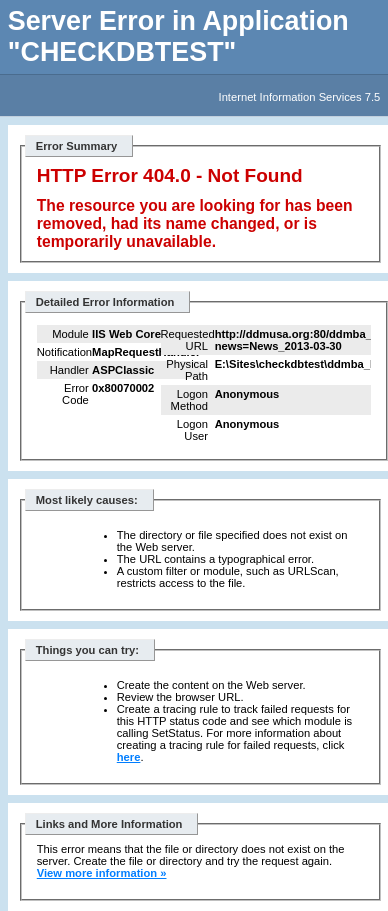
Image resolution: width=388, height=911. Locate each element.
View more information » (102, 873)
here (129, 757)
